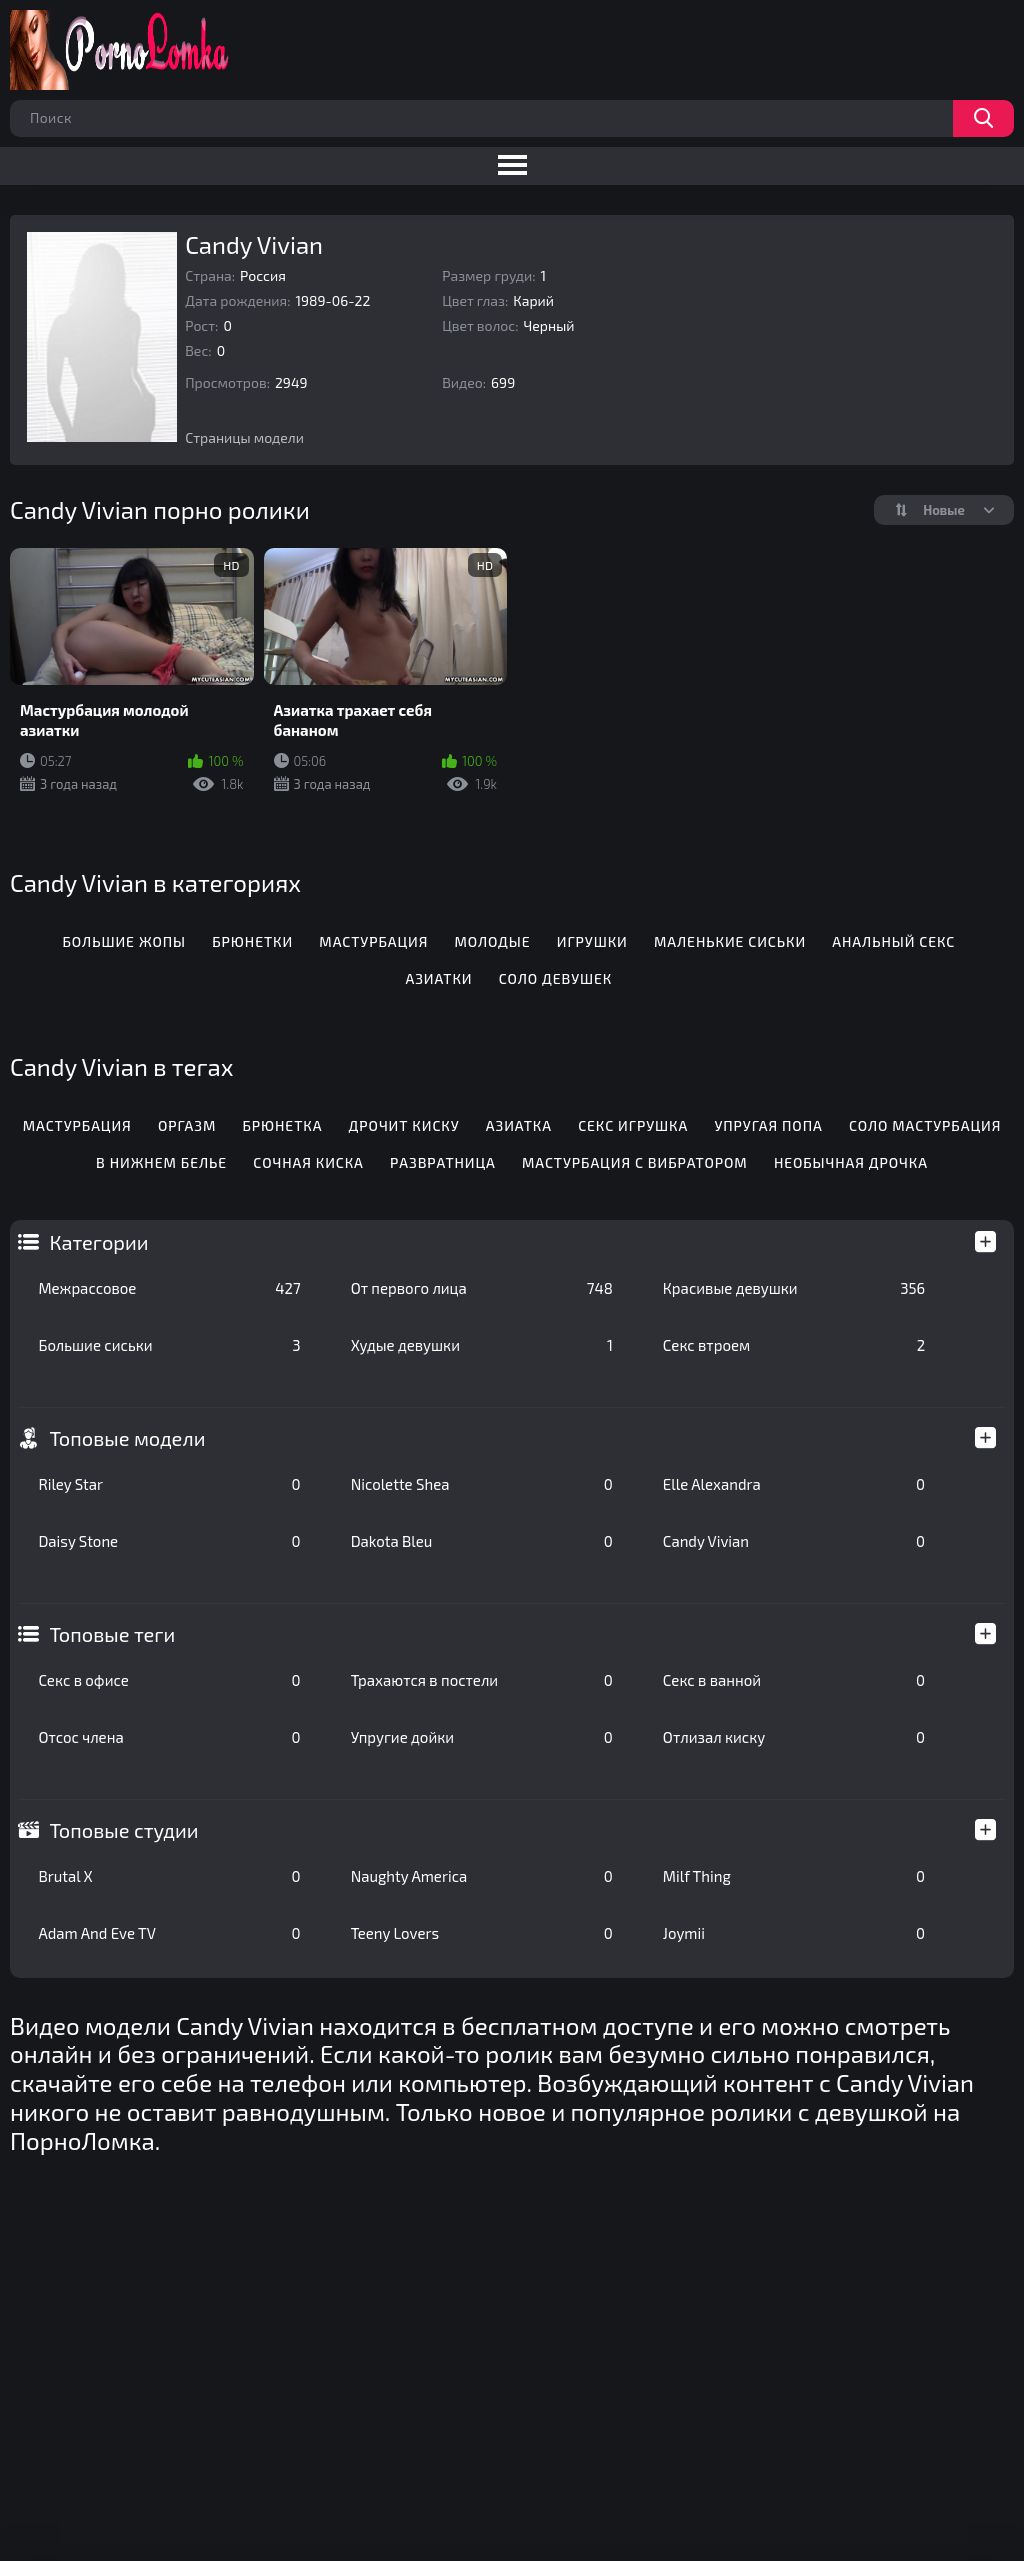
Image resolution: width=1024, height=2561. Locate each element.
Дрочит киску (404, 1125)
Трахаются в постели (482, 1680)
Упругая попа (768, 1125)
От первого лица (482, 1288)
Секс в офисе (169, 1680)
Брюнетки (252, 941)
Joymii (794, 1933)
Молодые (493, 941)
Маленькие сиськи (730, 941)
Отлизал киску (794, 1737)
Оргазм (187, 1125)
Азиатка (519, 1125)
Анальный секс (893, 941)
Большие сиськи (169, 1345)
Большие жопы (124, 941)
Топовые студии (123, 1830)
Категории (98, 1242)
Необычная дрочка (851, 1162)
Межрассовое (169, 1288)
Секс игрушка (633, 1125)
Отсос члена (169, 1737)
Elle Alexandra (794, 1484)
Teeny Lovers (482, 1933)
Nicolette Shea (482, 1484)
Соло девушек (556, 978)
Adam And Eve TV (169, 1933)
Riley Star (169, 1484)
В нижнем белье (161, 1162)
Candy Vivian (794, 1541)
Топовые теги (112, 1634)
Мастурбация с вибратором (635, 1162)
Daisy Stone (169, 1541)
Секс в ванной (794, 1680)
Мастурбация (373, 941)
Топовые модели (127, 1438)
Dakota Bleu (482, 1541)
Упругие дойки (482, 1737)
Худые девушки (482, 1345)
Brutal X (169, 1876)
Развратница (443, 1162)
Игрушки (592, 941)
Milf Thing (794, 1876)
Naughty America (482, 1876)
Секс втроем (794, 1345)
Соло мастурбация (925, 1125)
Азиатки (438, 978)
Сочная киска (308, 1162)
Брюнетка (282, 1125)
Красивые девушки (794, 1288)
